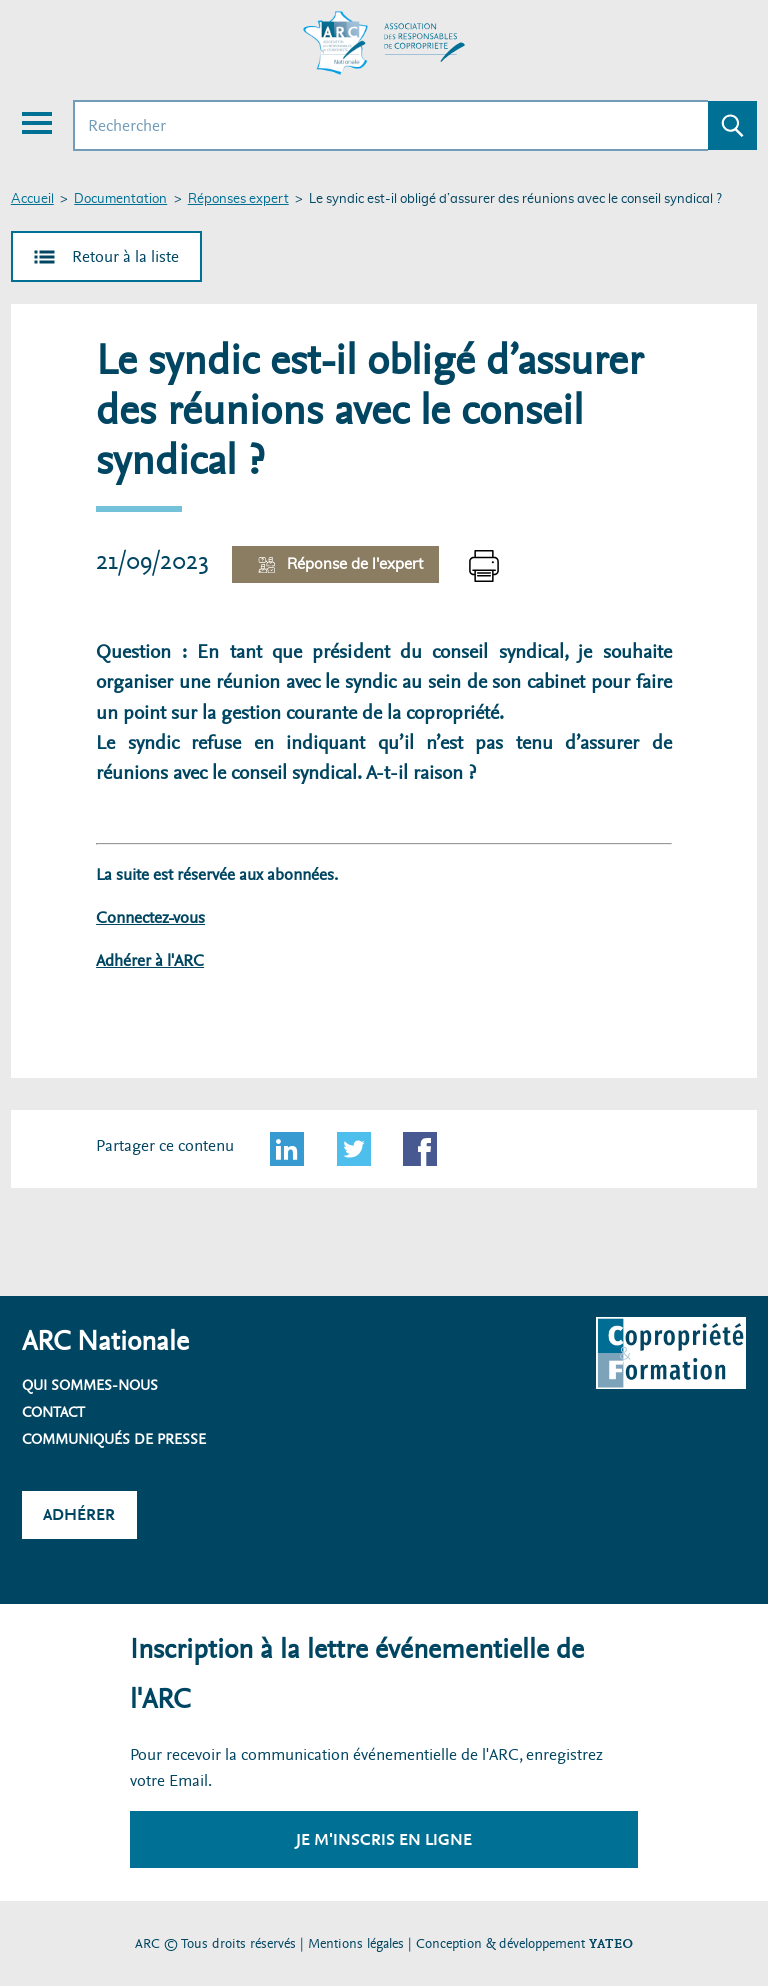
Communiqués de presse (114, 1439)
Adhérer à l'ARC (150, 960)
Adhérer (79, 1514)
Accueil (32, 199)
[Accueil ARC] (384, 43)
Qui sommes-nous (90, 1385)
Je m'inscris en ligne (384, 1839)
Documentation (120, 199)
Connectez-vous (150, 917)
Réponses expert (238, 199)
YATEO (611, 1943)
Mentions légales (356, 1943)
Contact (53, 1412)
